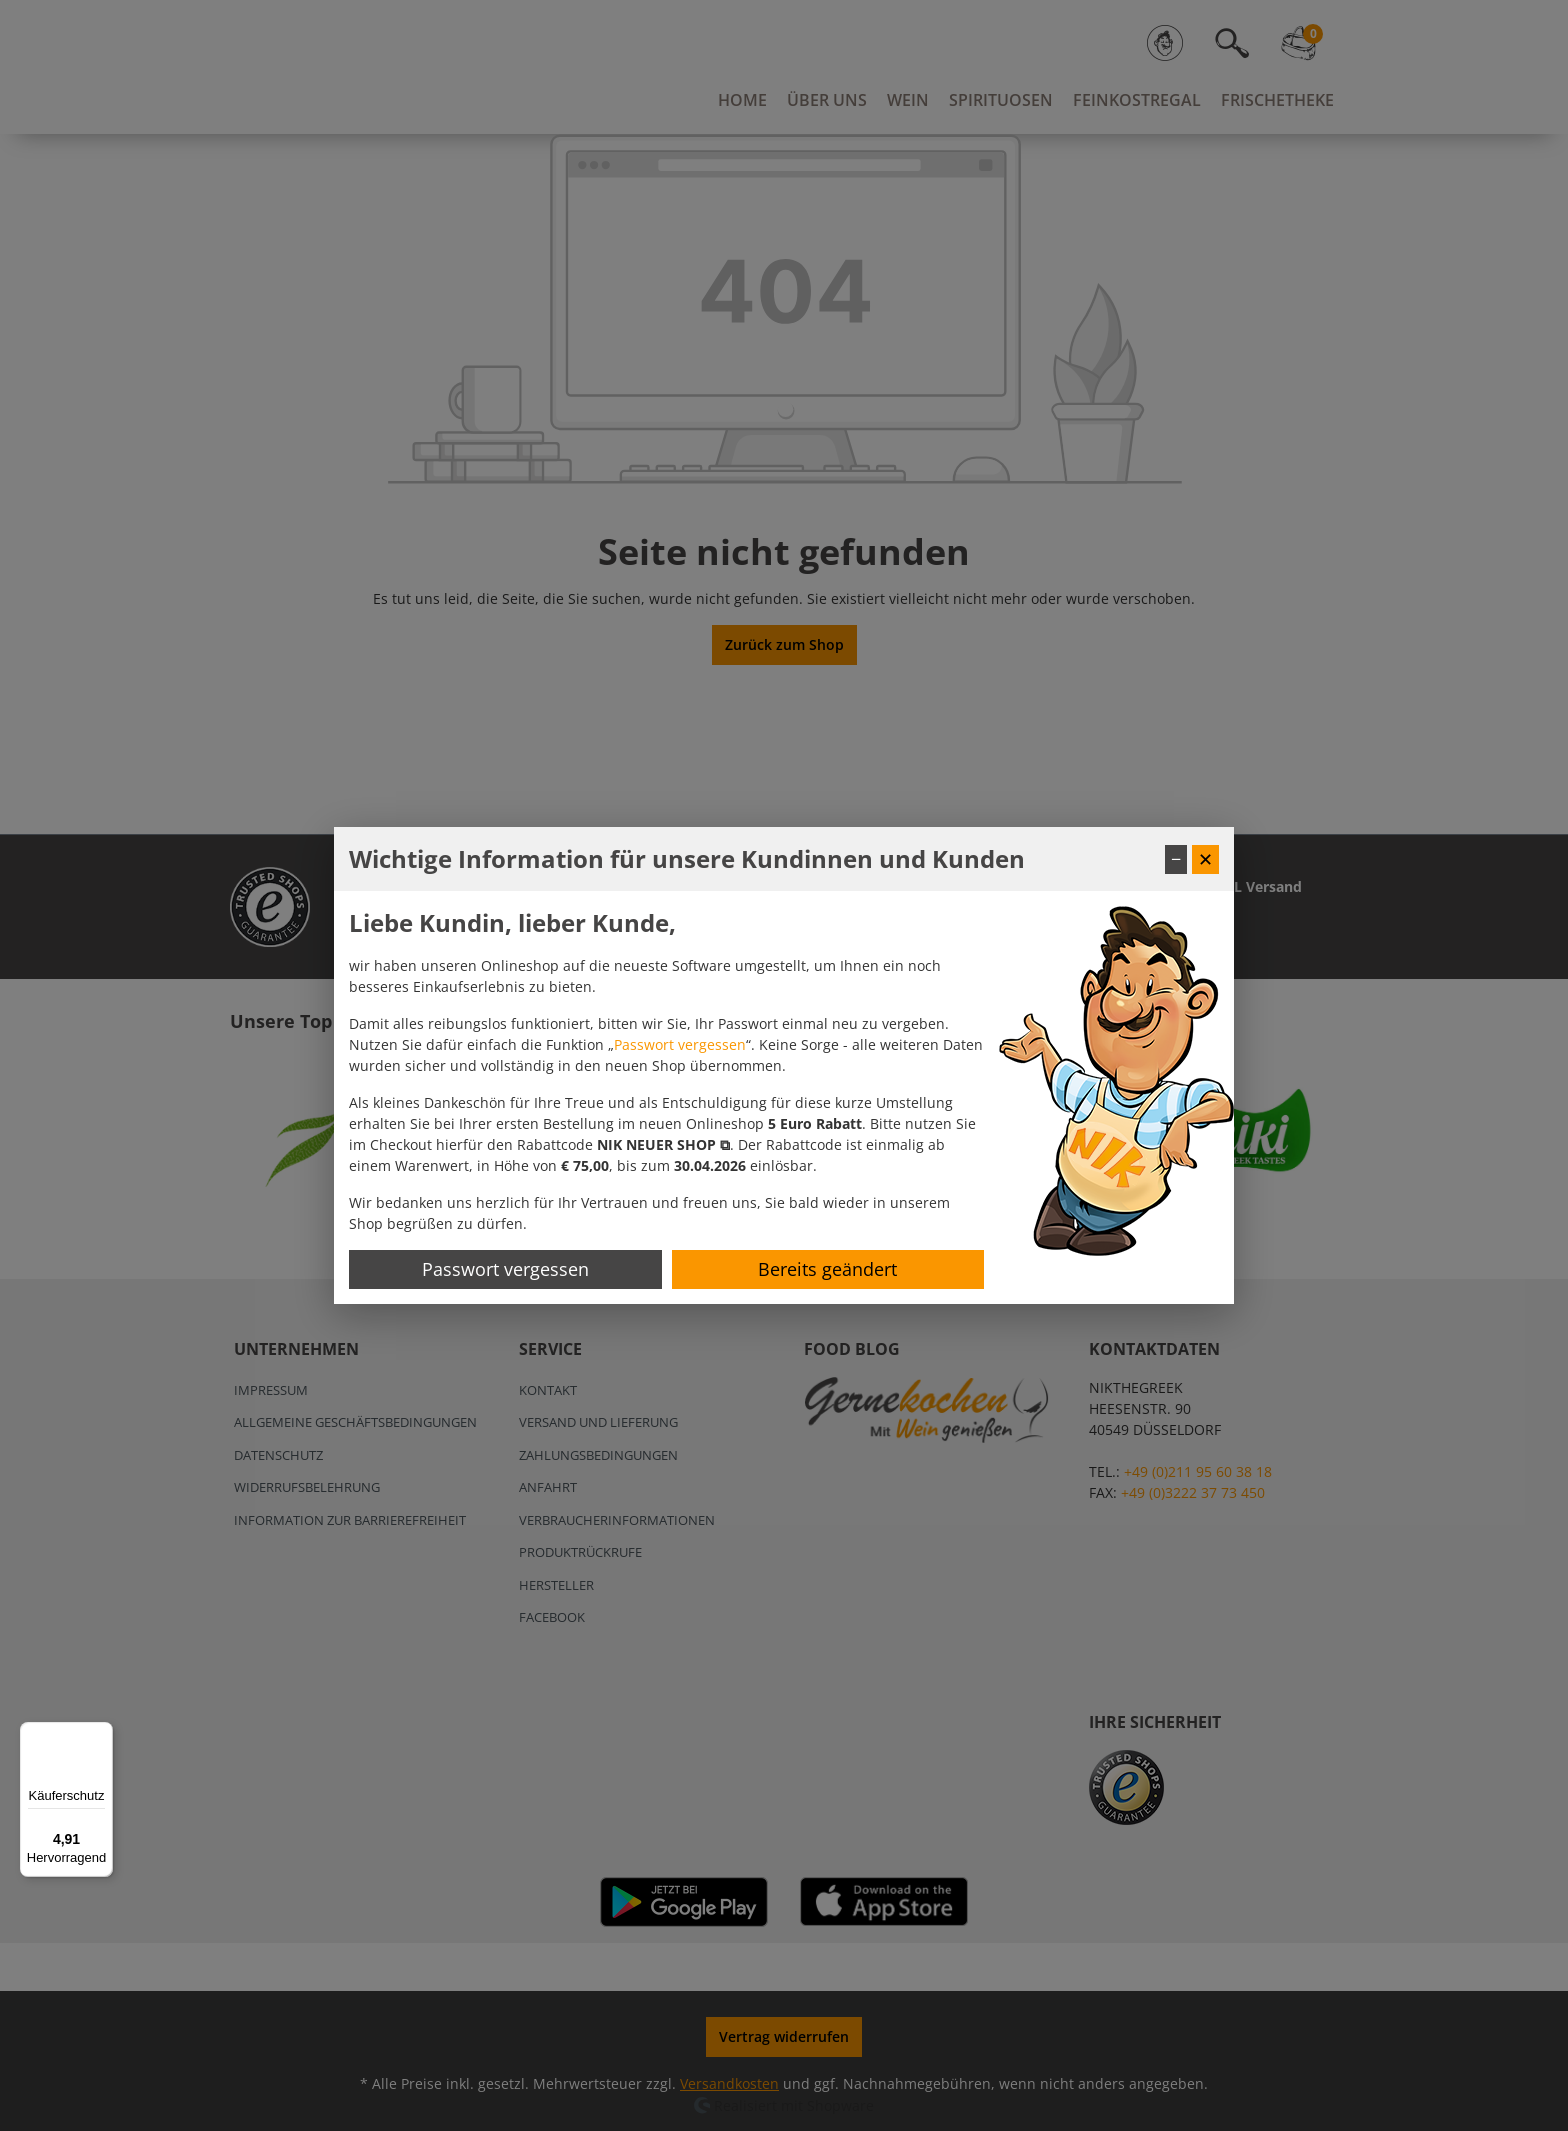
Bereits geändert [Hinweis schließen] (827, 1269)
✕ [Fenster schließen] (1205, 859)
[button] (663, 1144)
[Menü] (101, 1734)
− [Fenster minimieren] (1176, 859)
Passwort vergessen (680, 1044)
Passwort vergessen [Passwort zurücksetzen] (505, 1269)
